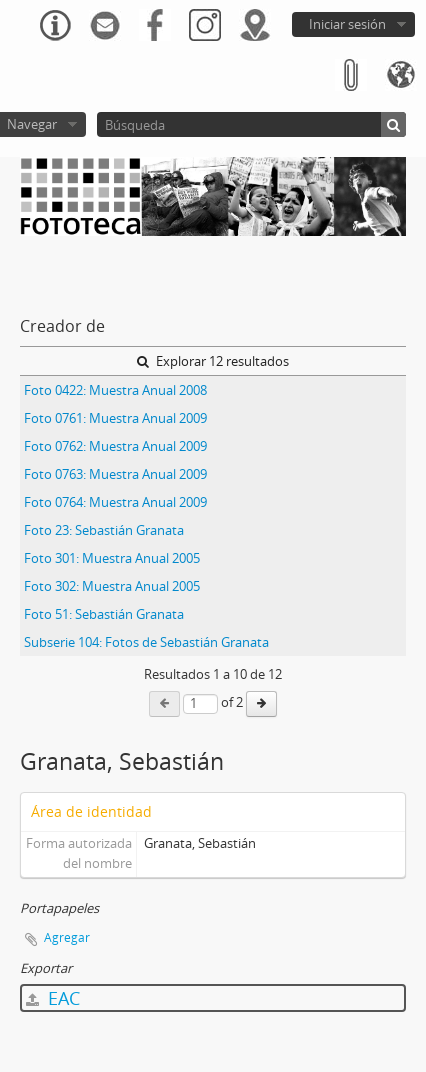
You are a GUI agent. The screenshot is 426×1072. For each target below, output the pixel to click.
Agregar (67, 937)
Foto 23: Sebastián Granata (104, 530)
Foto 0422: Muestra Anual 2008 (115, 390)
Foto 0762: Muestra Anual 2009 (115, 446)
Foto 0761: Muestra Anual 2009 (115, 418)
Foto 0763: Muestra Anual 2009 (115, 474)
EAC (53, 998)
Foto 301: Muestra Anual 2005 (112, 558)
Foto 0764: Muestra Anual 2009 (115, 502)
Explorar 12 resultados (213, 361)
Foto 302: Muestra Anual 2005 (112, 586)
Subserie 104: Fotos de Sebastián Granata (146, 642)
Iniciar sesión (347, 24)
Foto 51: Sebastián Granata (104, 614)
